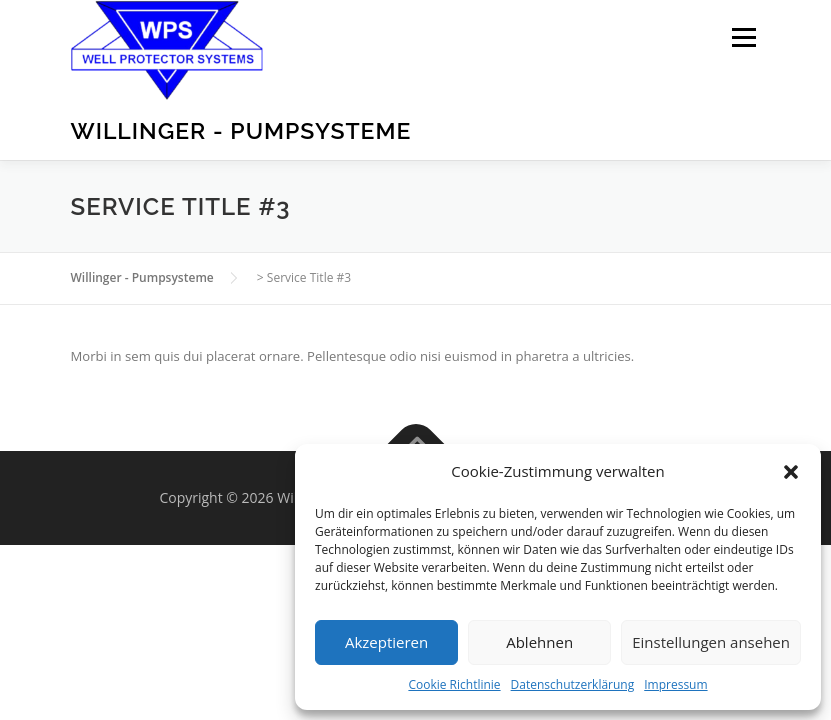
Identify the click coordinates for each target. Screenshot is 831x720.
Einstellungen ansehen (711, 642)
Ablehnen (539, 642)
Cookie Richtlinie (454, 684)
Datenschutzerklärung (573, 684)
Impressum (675, 684)
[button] (791, 472)
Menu (743, 37)
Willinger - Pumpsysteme (241, 130)
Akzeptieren (386, 642)
